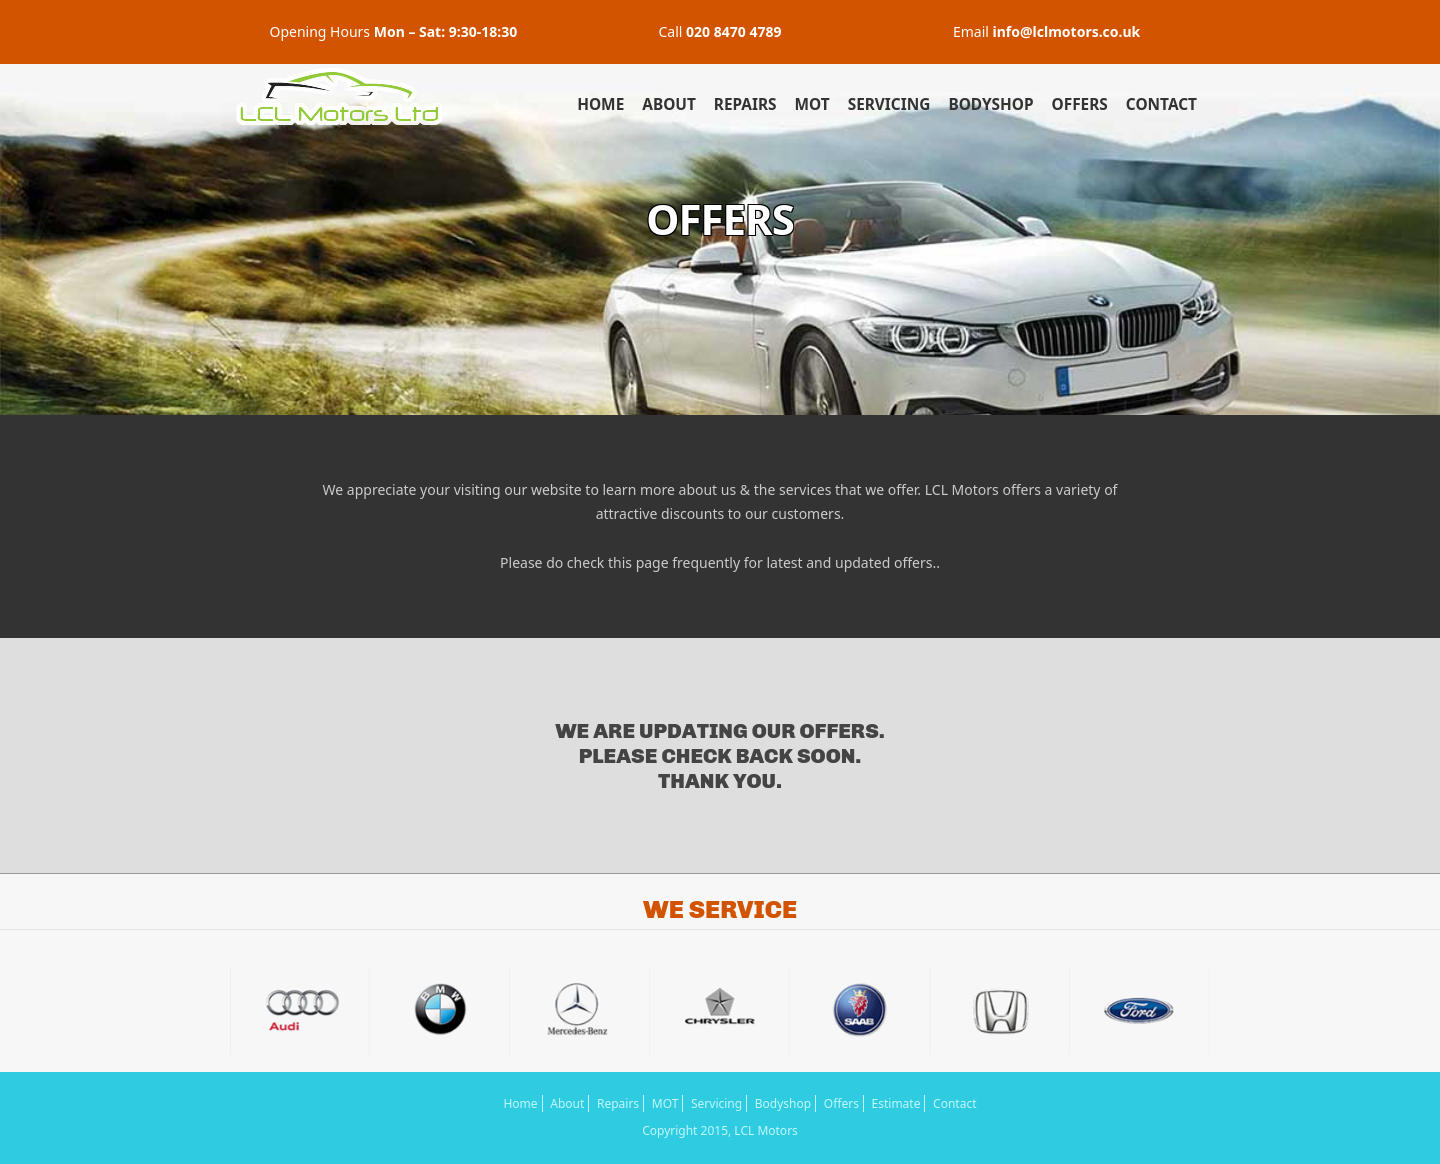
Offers (1080, 104)
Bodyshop (990, 104)
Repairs (745, 104)
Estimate (896, 1103)
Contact (1161, 104)
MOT (812, 104)
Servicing (889, 104)
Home (600, 104)
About (669, 104)
